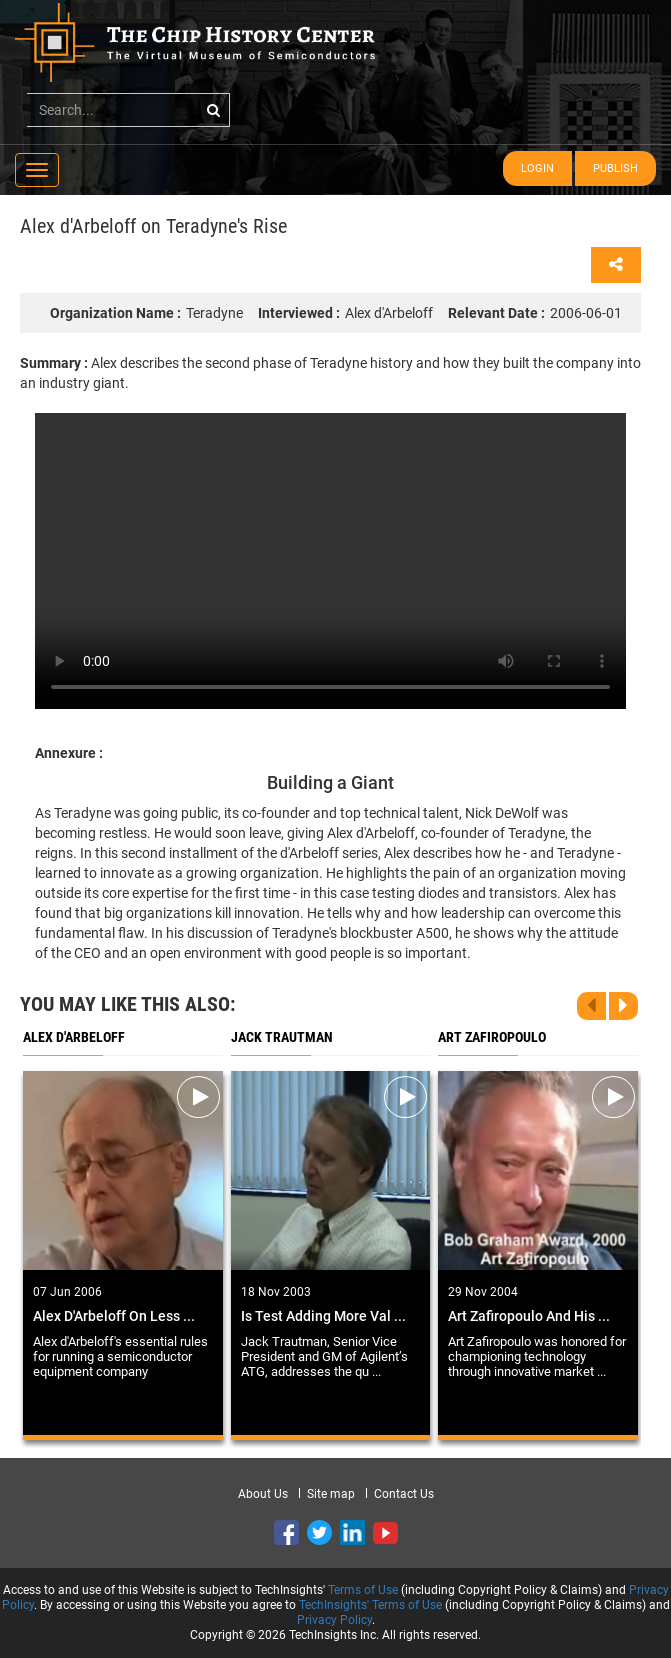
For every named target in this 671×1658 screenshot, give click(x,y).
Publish (615, 168)
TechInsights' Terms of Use (370, 1605)
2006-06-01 (535, 313)
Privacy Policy (334, 1620)
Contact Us (404, 1494)
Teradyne (146, 313)
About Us (263, 1494)
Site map (331, 1494)
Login (537, 168)
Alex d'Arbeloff (345, 313)
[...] (128, 110)
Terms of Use (363, 1590)
